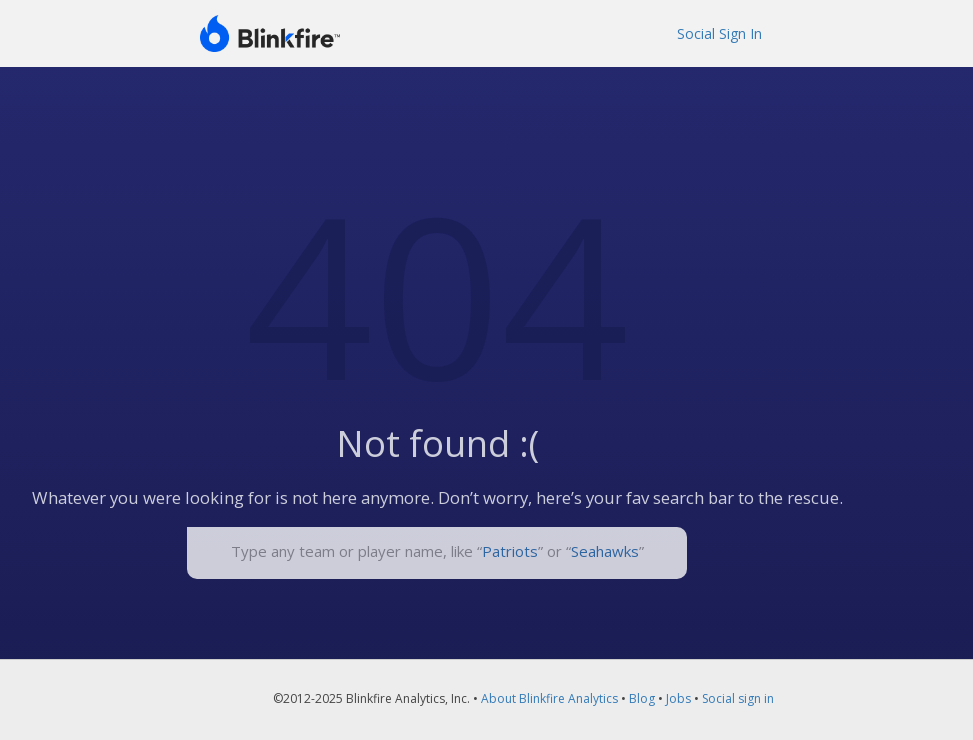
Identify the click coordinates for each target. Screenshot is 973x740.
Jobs (678, 698)
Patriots (510, 551)
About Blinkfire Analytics (549, 698)
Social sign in (738, 698)
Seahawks (605, 551)
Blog (642, 698)
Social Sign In (719, 33)
